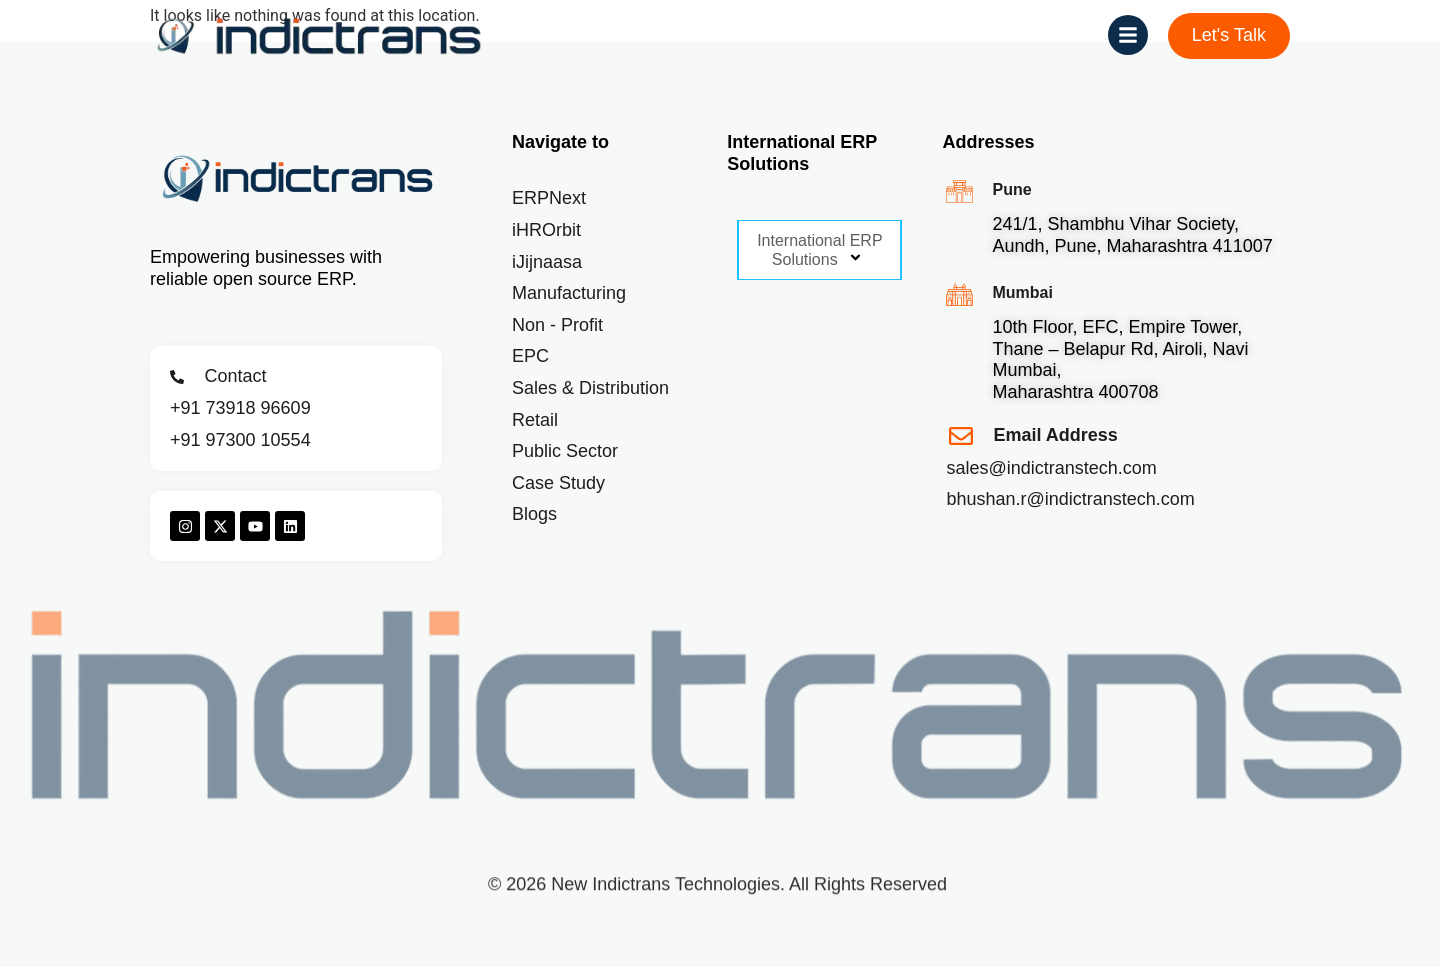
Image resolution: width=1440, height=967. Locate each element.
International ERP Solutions (819, 250)
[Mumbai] (959, 294)
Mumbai (1022, 292)
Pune (1011, 189)
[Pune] (959, 191)
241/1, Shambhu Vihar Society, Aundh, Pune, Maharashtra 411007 (1132, 235)
